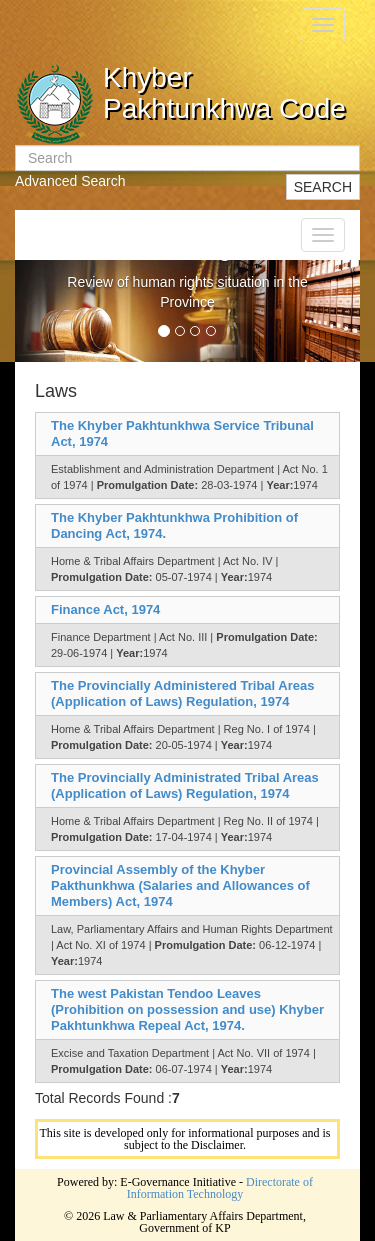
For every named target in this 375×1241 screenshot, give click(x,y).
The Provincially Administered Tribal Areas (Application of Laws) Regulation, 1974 (182, 693)
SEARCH (323, 187)
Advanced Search (70, 181)
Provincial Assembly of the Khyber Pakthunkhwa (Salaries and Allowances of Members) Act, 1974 (180, 885)
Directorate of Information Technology (220, 1188)
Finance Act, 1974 (105, 609)
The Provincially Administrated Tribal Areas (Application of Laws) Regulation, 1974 (185, 785)
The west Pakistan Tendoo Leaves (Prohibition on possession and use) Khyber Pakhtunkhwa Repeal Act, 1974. (187, 1009)
